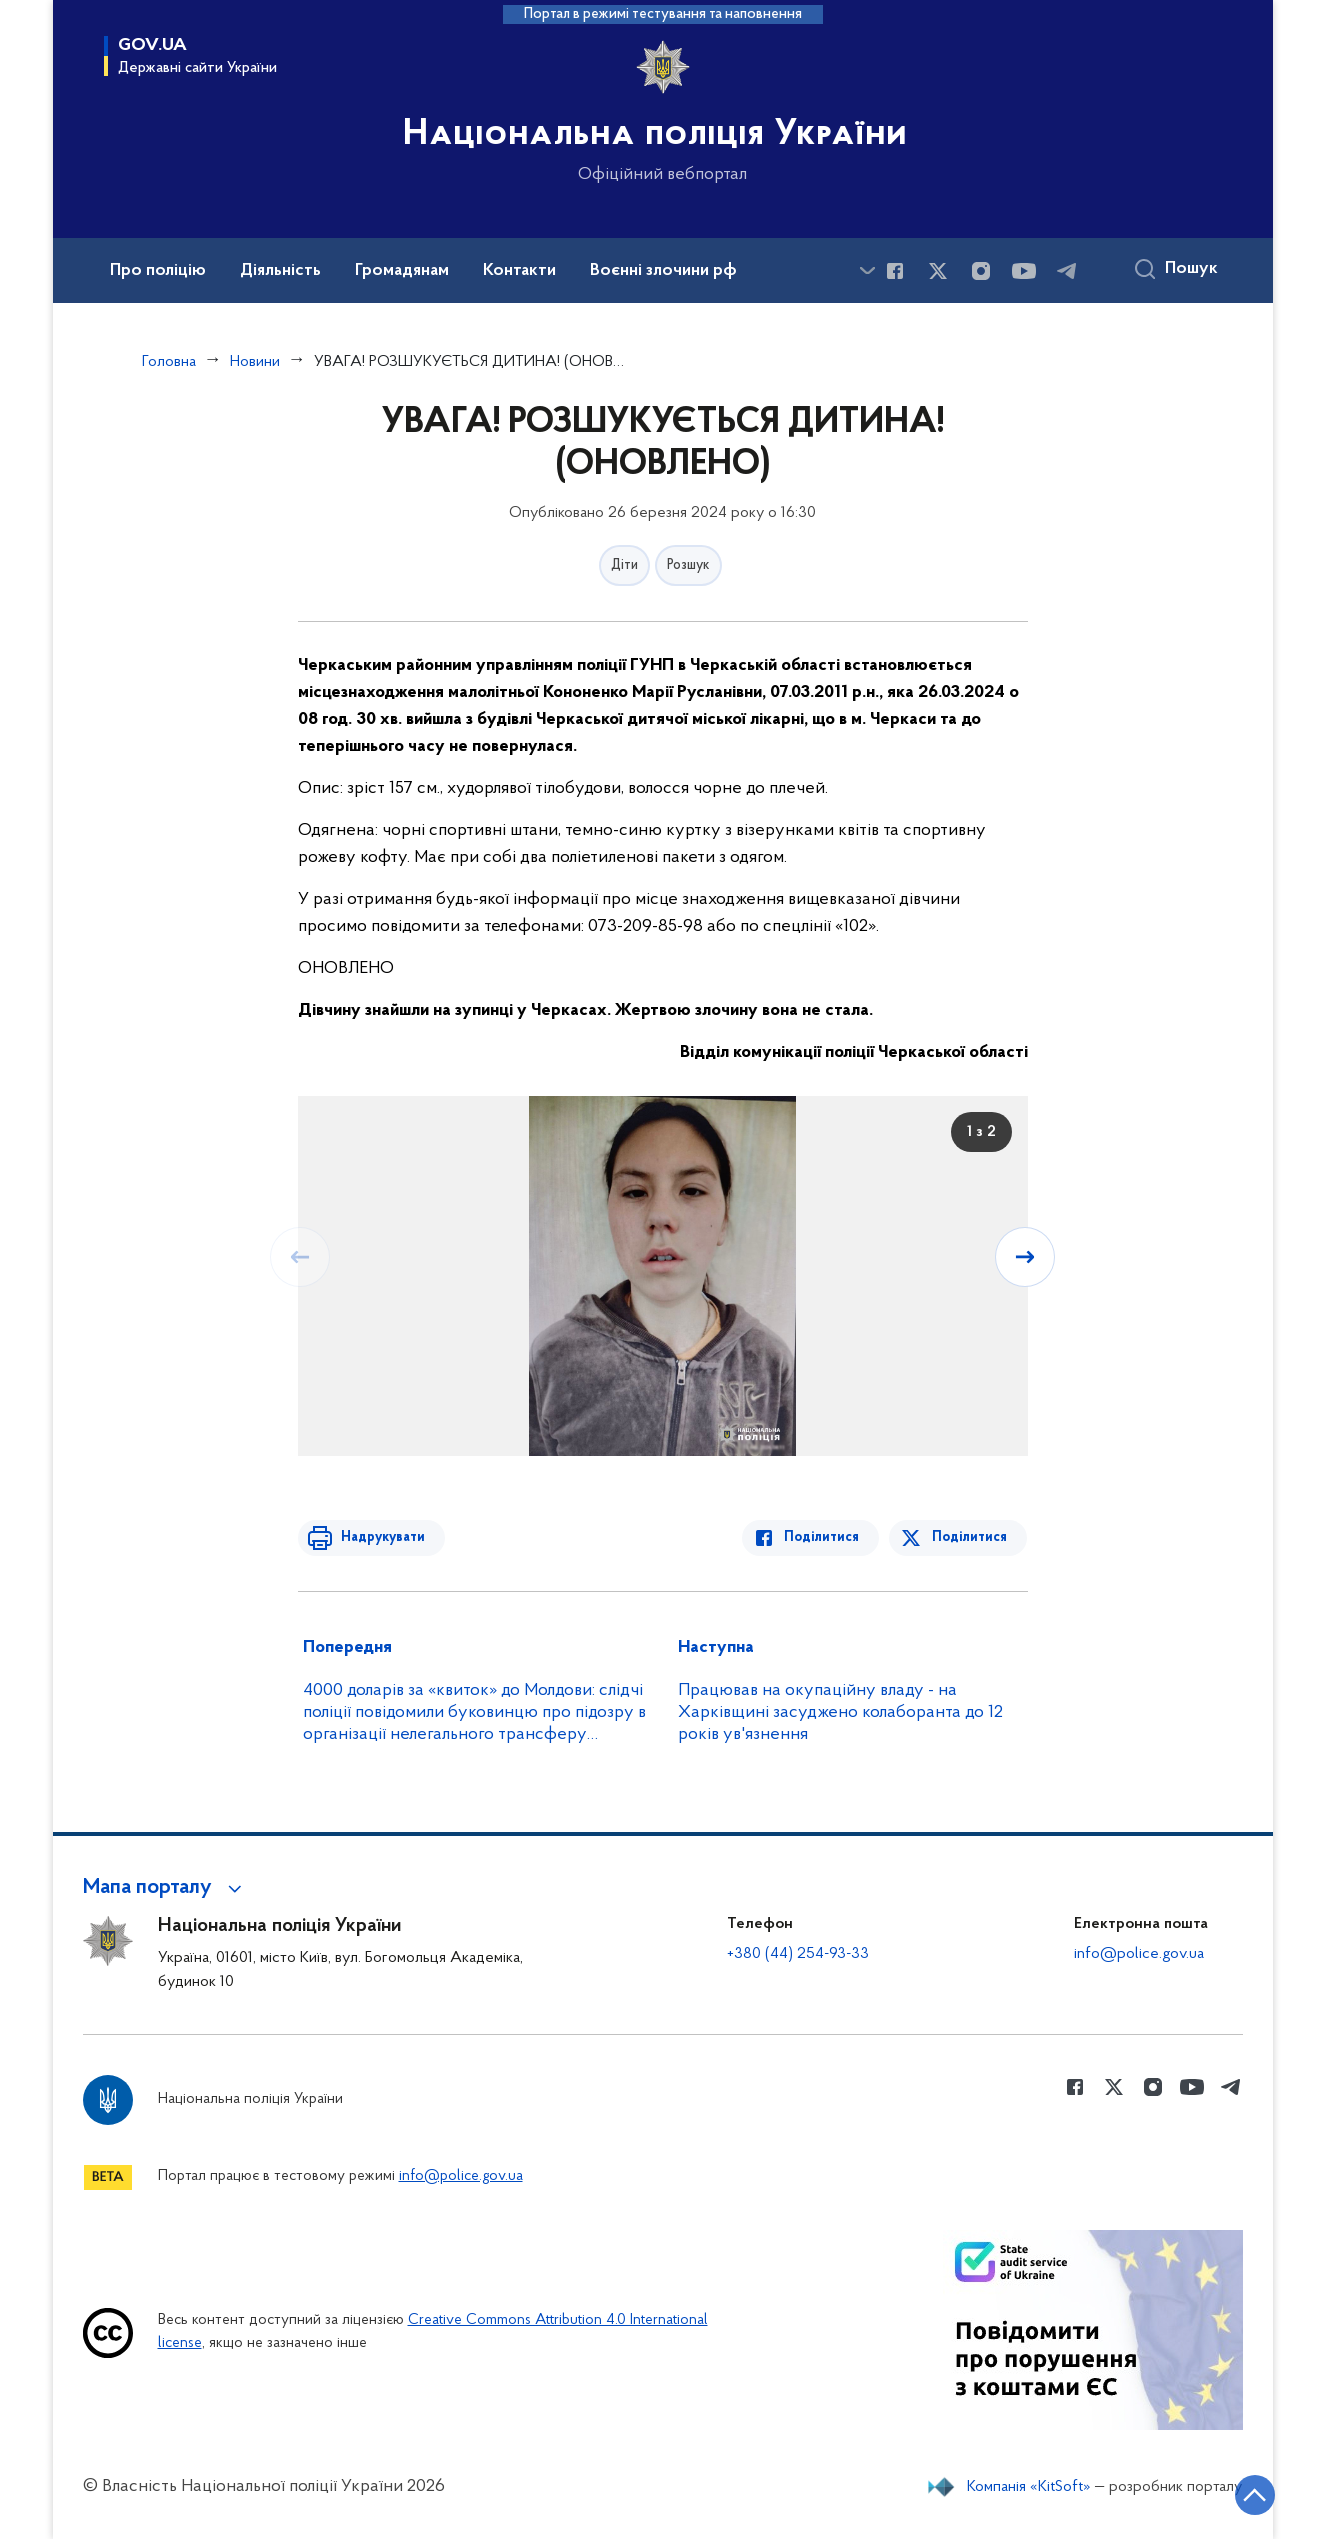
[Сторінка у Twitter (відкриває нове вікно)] (938, 271)
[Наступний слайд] (1026, 1257)
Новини (255, 362)
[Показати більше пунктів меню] (868, 270)
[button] (165, 1888)
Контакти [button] (519, 271)
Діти (624, 565)
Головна (169, 362)
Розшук (688, 565)
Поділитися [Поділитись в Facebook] (825, 1537)
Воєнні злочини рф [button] (663, 271)
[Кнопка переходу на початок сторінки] (1250, 2494)
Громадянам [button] (402, 271)
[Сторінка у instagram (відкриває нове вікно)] (981, 271)
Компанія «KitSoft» (1029, 2487)
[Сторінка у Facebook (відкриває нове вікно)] (895, 271)
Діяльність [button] (280, 271)
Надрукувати (380, 1537)
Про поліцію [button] (158, 271)
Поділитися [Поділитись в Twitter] (970, 1537)
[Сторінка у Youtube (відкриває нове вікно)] (1024, 271)
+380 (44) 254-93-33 (798, 1954)
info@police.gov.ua (1139, 1954)
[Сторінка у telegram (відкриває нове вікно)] (1067, 271)
